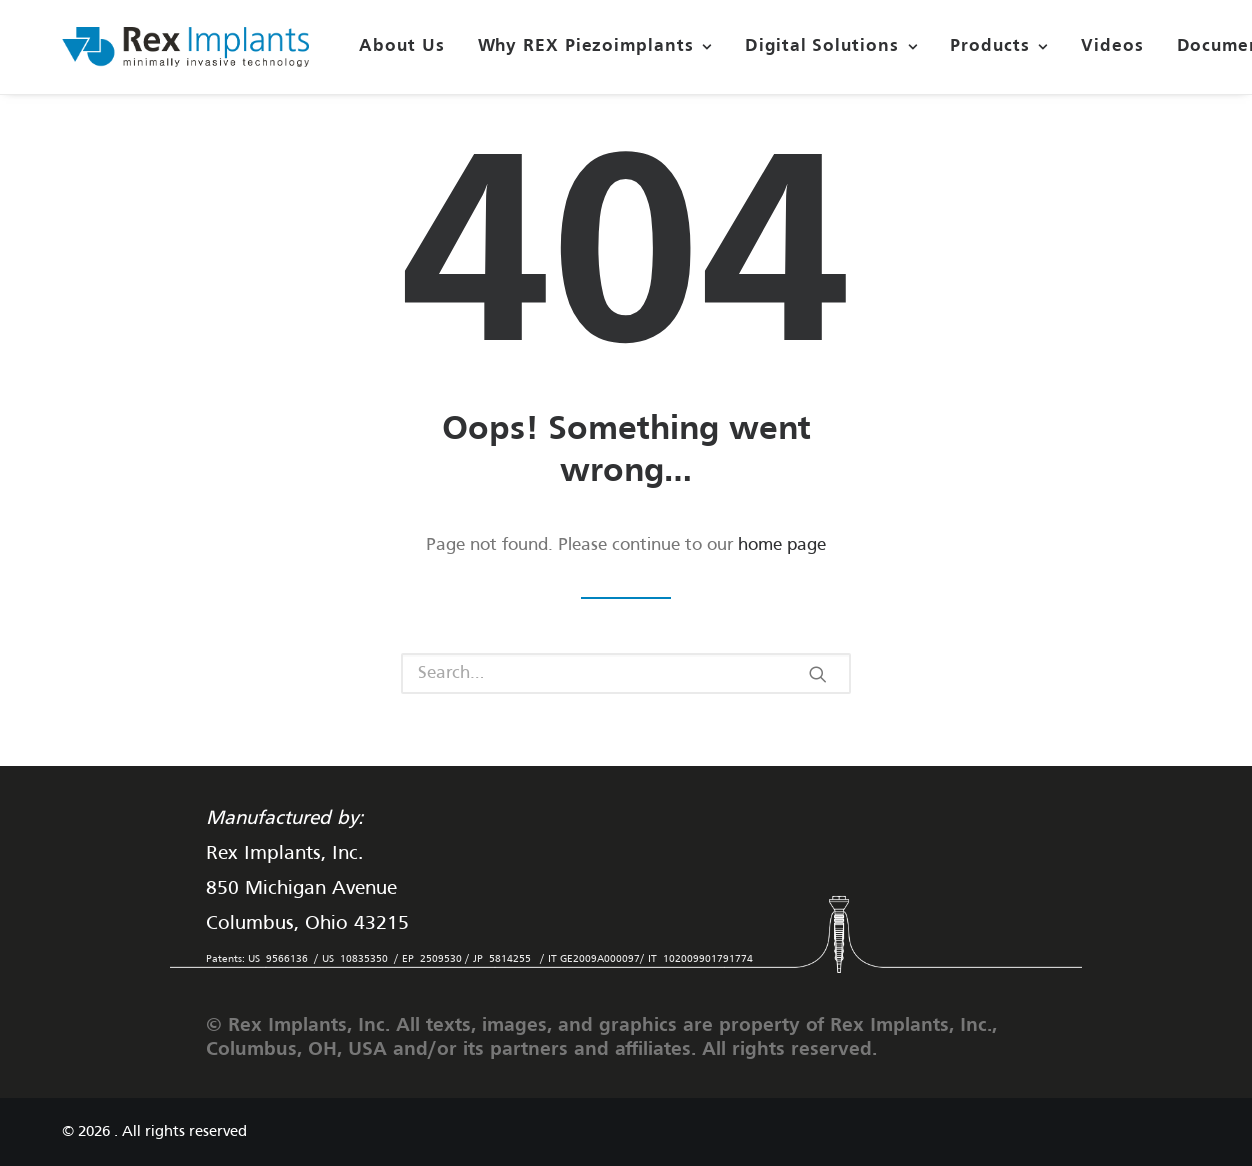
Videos (1112, 46)
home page (782, 545)
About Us (401, 46)
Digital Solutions (831, 46)
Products (999, 46)
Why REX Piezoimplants (595, 46)
